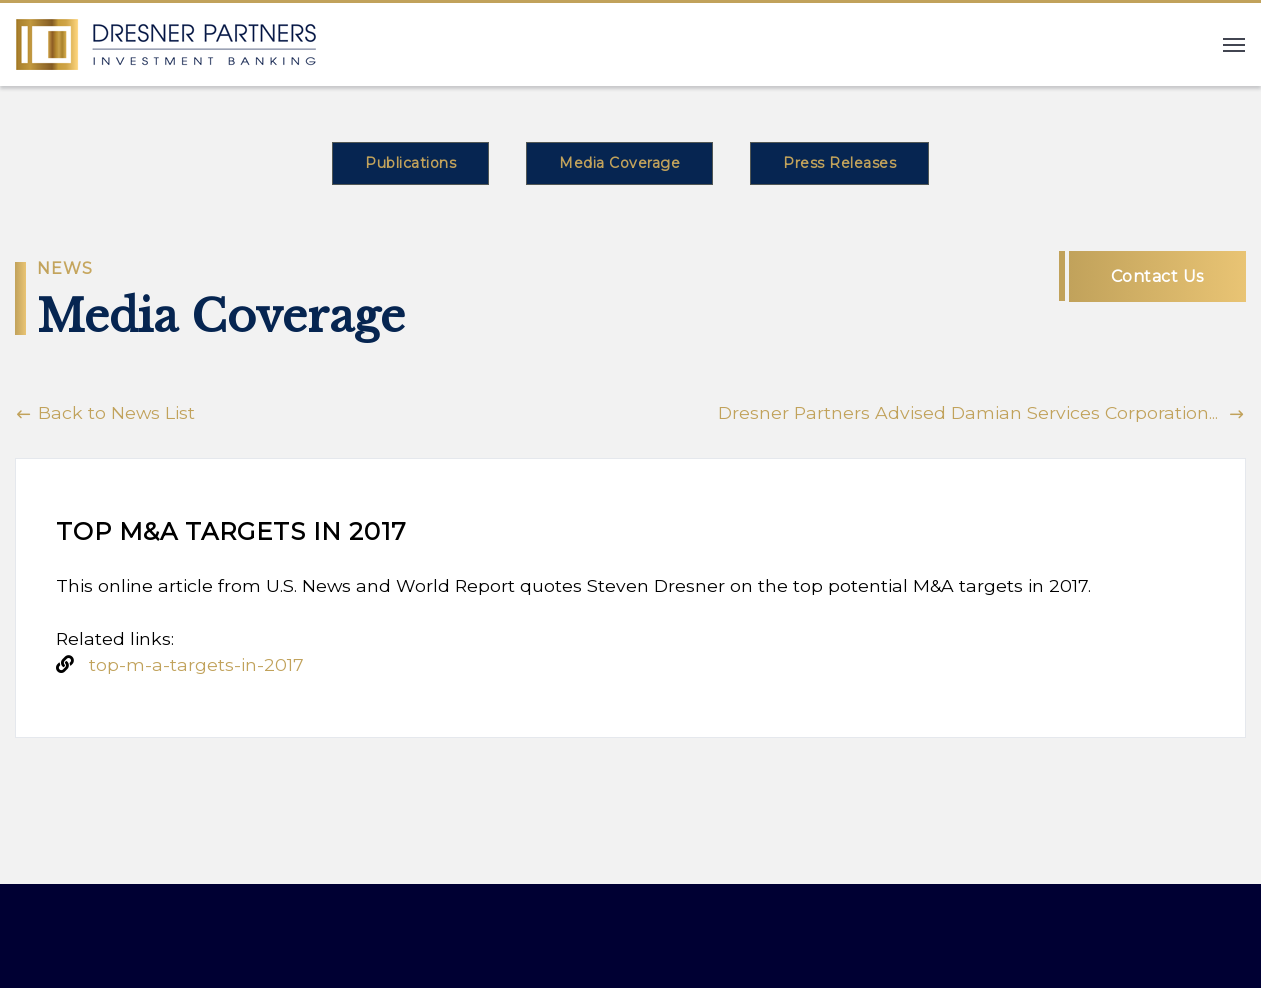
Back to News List (105, 412)
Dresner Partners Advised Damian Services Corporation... (982, 412)
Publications (410, 163)
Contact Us (1157, 276)
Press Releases (839, 163)
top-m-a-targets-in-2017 (196, 664)
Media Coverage (619, 163)
